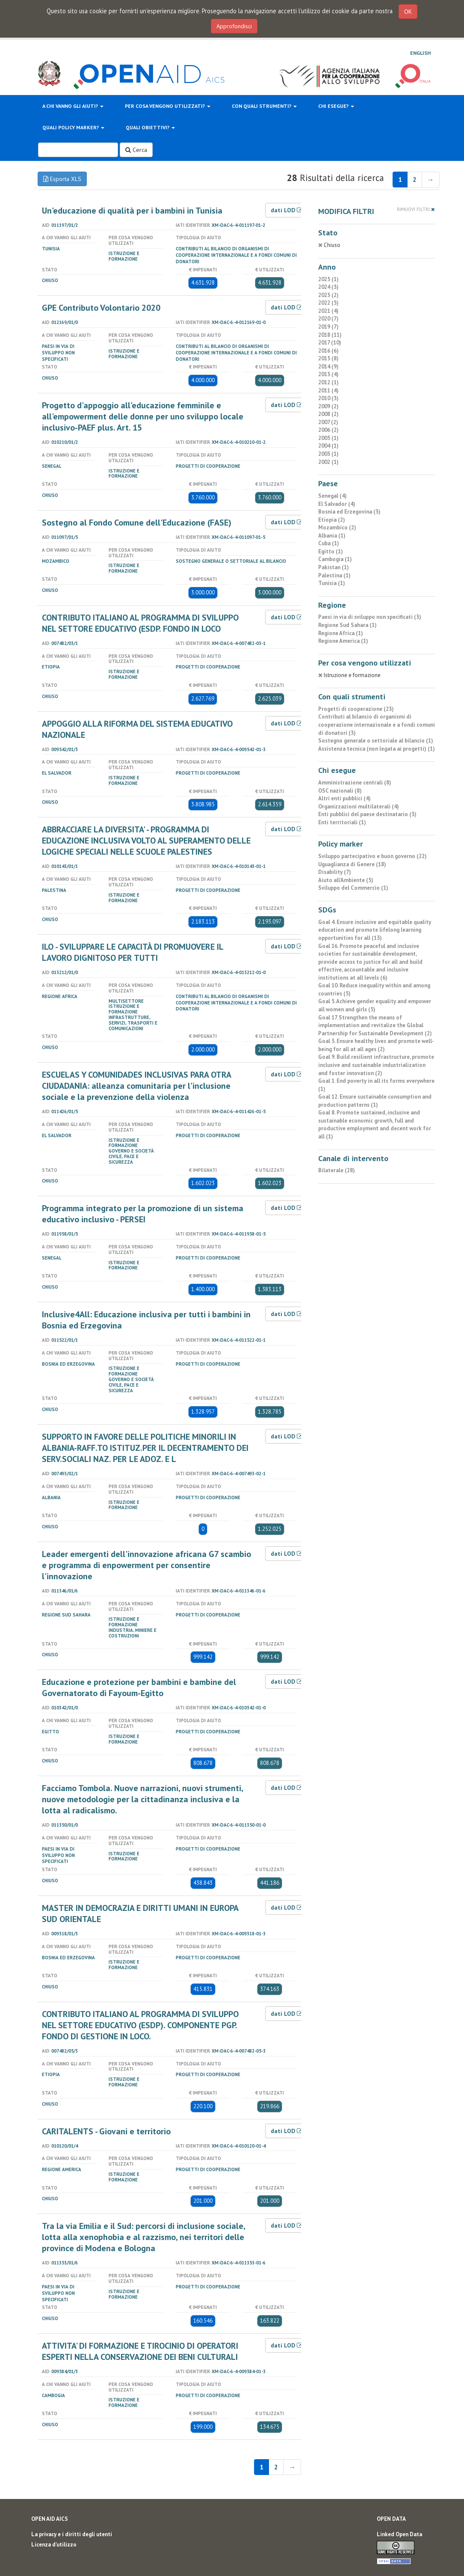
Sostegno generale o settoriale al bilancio (231, 561)
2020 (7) (328, 318)
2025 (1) (328, 279)
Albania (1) (332, 535)
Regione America (61, 2169)
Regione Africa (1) (340, 633)
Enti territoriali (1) (342, 822)
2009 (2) (328, 406)
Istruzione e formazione (124, 256)
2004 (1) (328, 445)
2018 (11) (330, 335)
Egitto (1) (330, 551)
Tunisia (51, 249)
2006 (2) (328, 430)
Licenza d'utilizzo (54, 2544)
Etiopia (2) (331, 519)
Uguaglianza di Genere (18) (352, 864)
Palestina (54, 890)
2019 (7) (328, 326)
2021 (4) (328, 311)
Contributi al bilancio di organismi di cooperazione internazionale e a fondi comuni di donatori (236, 255)
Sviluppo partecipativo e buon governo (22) (372, 856)
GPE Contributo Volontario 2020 (101, 307)
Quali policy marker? (73, 127)
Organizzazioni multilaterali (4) (358, 806)
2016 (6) (328, 350)
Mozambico (55, 561)
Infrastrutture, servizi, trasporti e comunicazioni (133, 1022)
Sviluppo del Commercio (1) (353, 887)
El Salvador (56, 773)
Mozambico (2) (337, 527)
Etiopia (51, 667)
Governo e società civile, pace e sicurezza (131, 1156)
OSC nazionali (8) (340, 790)
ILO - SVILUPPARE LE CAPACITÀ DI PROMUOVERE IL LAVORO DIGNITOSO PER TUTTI (132, 952)
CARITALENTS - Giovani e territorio (106, 2131)
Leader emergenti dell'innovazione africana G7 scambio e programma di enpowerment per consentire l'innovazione (146, 1565)
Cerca (136, 150)
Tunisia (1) (331, 583)
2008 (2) (328, 414)
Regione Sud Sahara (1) (347, 625)
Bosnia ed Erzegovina (68, 1364)
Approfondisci (234, 26)
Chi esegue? (336, 106)
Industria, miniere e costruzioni (133, 1633)
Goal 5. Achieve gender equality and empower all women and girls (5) (374, 1005)
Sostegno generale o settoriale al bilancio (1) (375, 740)
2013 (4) (328, 374)
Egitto (50, 1732)
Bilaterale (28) (336, 1170)
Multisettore (126, 1001)
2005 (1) (328, 438)
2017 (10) (329, 342)
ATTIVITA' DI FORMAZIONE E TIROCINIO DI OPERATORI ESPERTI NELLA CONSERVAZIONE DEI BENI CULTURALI (140, 2351)
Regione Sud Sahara (66, 1615)
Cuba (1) (328, 543)
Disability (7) (334, 872)
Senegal (52, 466)
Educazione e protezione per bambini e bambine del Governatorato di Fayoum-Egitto (139, 1687)
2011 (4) (328, 390)
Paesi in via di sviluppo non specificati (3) (369, 617)
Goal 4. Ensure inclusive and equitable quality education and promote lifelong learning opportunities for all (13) (374, 930)
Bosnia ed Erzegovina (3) (349, 511)
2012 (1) (328, 382)
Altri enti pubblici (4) (344, 798)
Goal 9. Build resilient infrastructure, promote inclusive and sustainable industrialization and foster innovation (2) (376, 1064)
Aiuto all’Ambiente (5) (345, 880)
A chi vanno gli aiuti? (72, 106)
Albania (51, 1497)
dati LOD (287, 210)
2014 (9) (328, 366)
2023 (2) (328, 295)
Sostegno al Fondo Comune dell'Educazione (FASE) (136, 522)
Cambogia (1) (335, 559)
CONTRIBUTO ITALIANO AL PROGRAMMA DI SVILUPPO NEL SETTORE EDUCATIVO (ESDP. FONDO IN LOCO (140, 623)
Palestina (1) (334, 575)
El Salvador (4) (336, 504)
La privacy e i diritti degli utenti (71, 2534)
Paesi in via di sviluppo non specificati (58, 352)
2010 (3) (328, 398)
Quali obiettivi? (150, 127)
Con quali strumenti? (264, 106)
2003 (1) (328, 454)
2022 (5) (328, 302)
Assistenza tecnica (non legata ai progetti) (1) (376, 748)
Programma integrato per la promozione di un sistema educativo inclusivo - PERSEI (142, 1214)
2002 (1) (328, 462)
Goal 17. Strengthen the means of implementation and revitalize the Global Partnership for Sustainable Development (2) (375, 1025)
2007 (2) (328, 422)
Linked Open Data (399, 2534)
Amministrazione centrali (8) (354, 782)
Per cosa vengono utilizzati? (167, 106)
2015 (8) (328, 358)
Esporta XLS (62, 179)
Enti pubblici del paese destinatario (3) (367, 814)
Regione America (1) (343, 641)
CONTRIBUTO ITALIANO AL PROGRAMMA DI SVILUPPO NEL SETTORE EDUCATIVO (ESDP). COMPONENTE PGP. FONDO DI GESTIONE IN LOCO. (140, 2025)
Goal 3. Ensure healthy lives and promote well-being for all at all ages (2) (376, 1045)
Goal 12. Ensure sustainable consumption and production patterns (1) (374, 1100)
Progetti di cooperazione (208, 466)
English (420, 53)
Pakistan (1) (333, 567)
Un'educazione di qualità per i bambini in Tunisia (132, 210)
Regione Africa (59, 996)
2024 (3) (328, 287)
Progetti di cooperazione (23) (356, 709)
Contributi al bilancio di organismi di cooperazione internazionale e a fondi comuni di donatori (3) (376, 724)
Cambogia (53, 2395)
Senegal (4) (332, 495)
